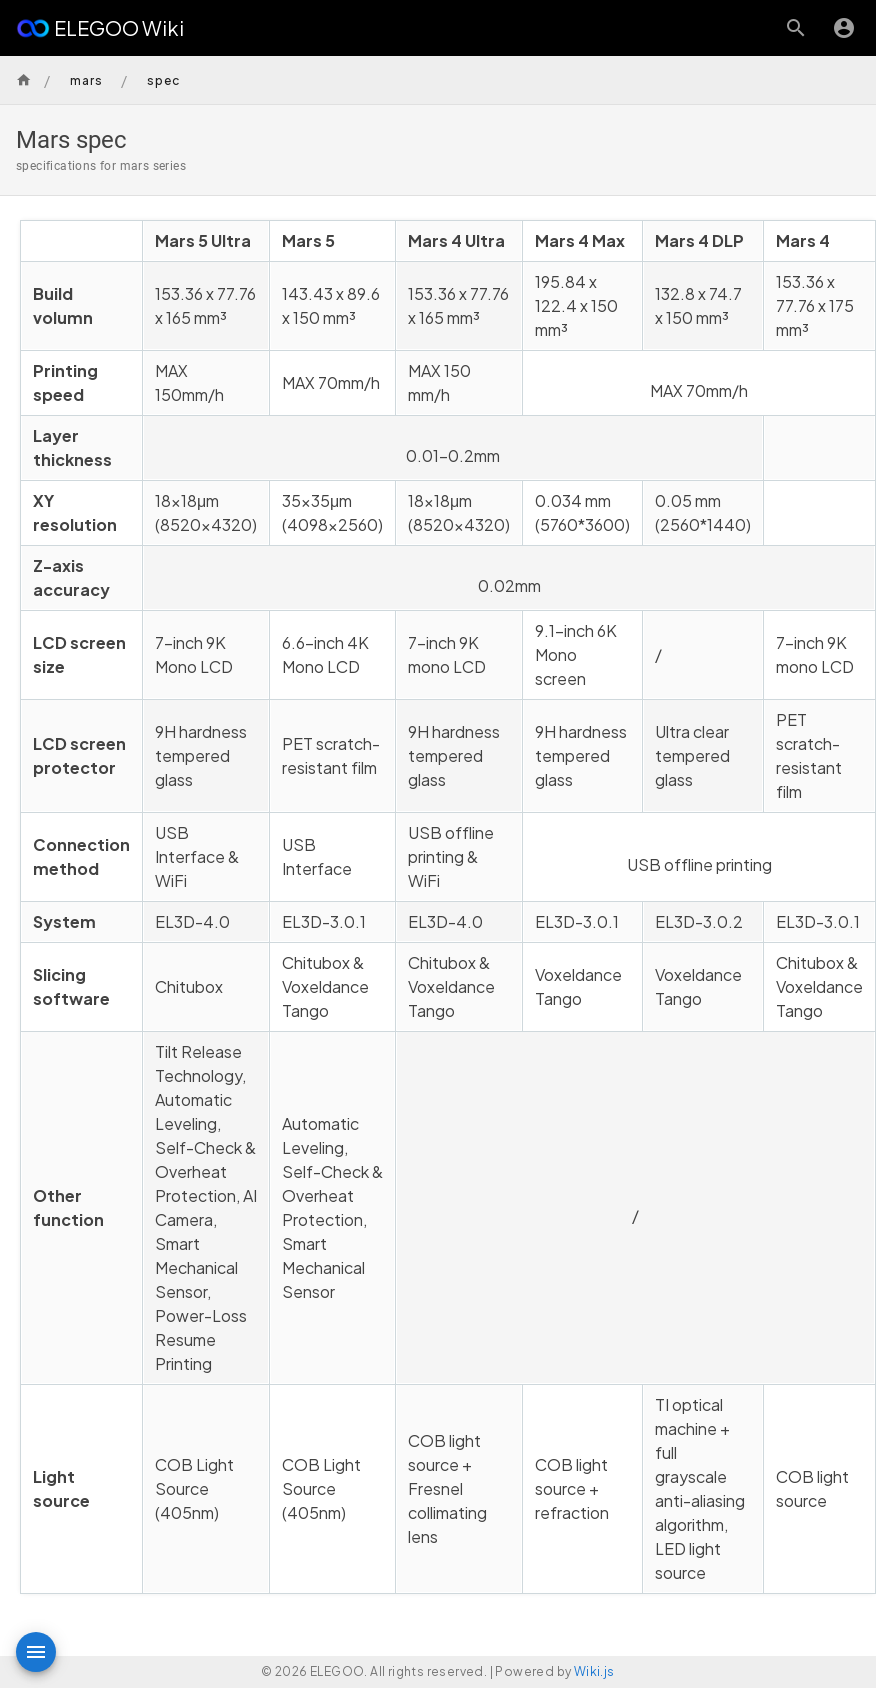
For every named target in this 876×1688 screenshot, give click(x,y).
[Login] (844, 28)
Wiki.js (594, 1671)
